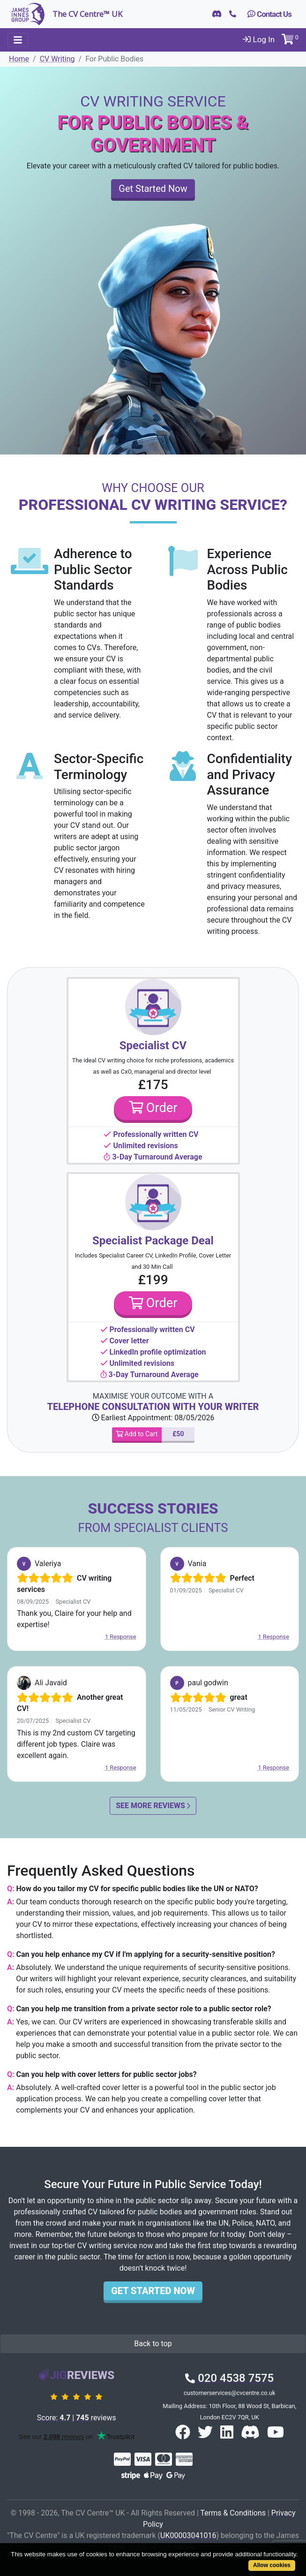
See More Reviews (153, 1805)
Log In (259, 39)
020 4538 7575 (229, 2378)
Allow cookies (272, 2565)
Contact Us (269, 14)
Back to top (153, 2343)
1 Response (120, 1636)
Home (19, 58)
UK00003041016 (188, 2535)
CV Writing (57, 58)
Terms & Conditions (233, 2512)
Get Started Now (153, 188)
